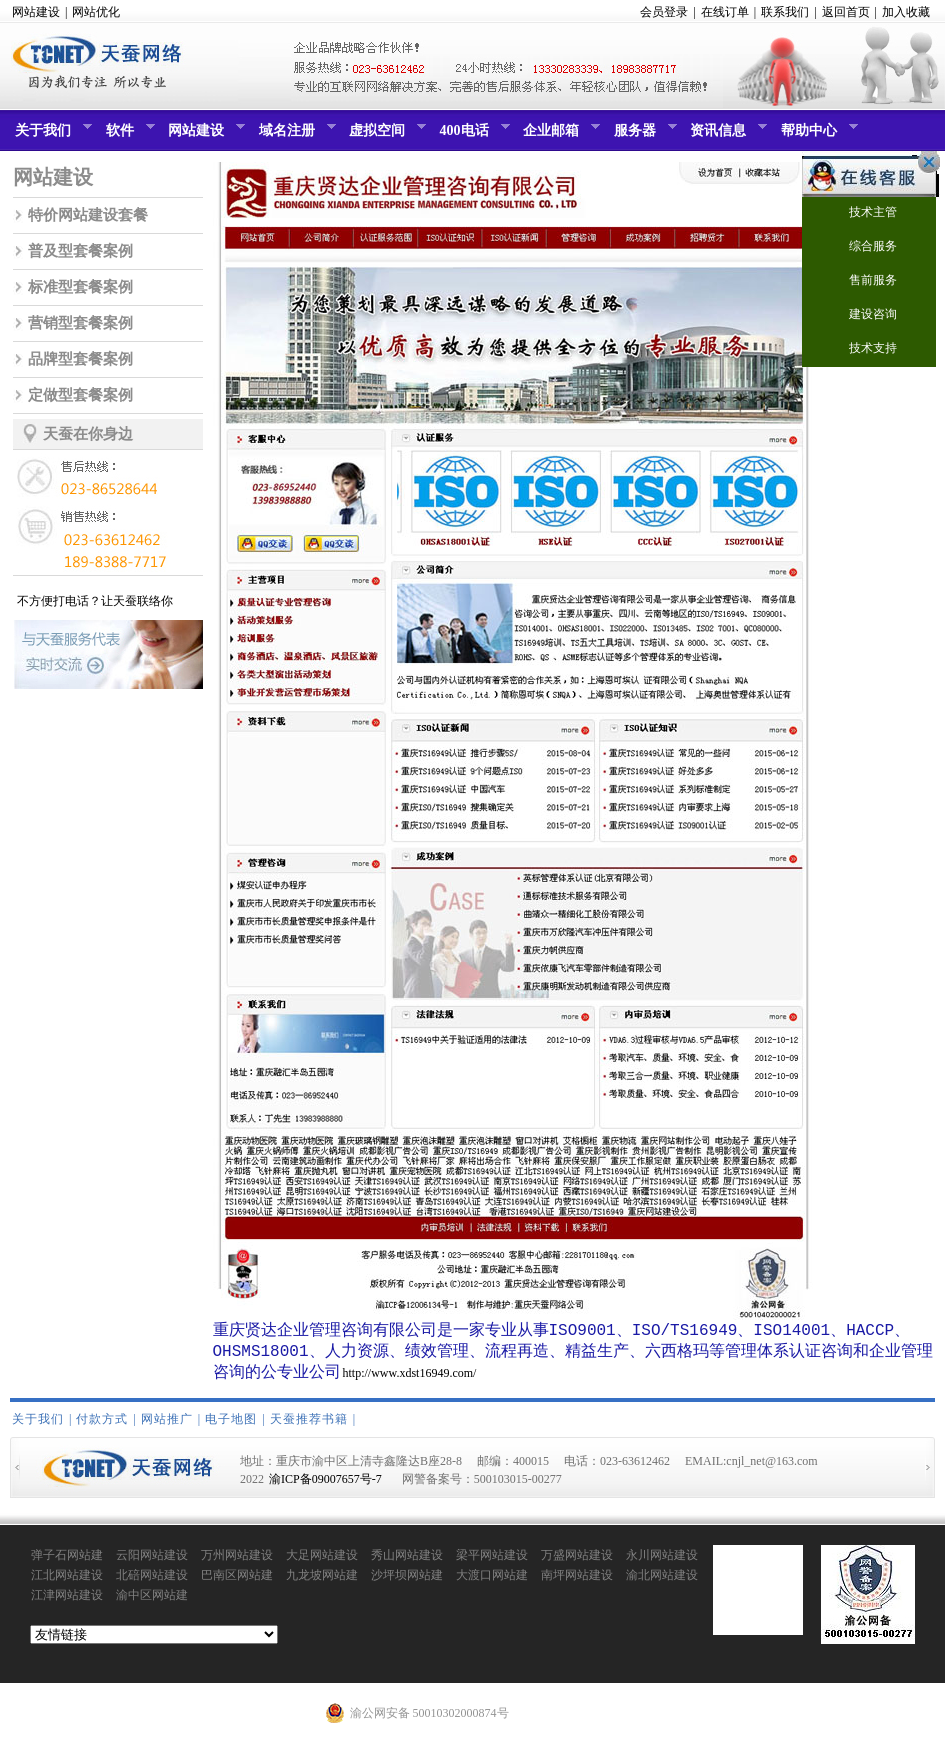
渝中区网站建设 (152, 1602)
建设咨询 (860, 315)
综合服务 (860, 247)
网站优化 (96, 12)
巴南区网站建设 (237, 1582)
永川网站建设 (662, 1561)
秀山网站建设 (407, 1561)
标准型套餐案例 (80, 287)
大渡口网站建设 (492, 1582)
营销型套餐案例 (80, 323)
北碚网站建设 (152, 1581)
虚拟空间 (385, 135)
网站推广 (167, 1425)
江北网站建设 (67, 1581)
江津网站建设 (67, 1601)
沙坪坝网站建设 (407, 1582)
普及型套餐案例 (80, 251)
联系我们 (785, 12)
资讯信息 (726, 135)
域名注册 (295, 135)
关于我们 (51, 135)
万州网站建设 (237, 1561)
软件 (128, 135)
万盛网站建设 (577, 1561)
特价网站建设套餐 (88, 215)
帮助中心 (817, 135)
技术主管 (860, 213)
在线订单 (725, 12)
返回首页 (846, 12)
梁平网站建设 (492, 1561)
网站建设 (36, 12)
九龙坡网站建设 (322, 1582)
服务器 (643, 135)
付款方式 (102, 1425)
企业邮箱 (559, 135)
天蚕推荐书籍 (309, 1425)
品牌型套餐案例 (80, 359)
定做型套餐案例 (80, 395)
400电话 (472, 135)
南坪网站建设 (577, 1581)
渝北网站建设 (662, 1581)
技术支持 (860, 349)
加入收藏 (906, 12)
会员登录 (664, 12)
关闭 (924, 162)
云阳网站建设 (152, 1561)
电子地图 (231, 1425)
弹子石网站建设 (67, 1562)
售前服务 (860, 281)
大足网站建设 (322, 1561)
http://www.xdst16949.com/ (410, 1379)
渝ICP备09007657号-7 (325, 1485)
